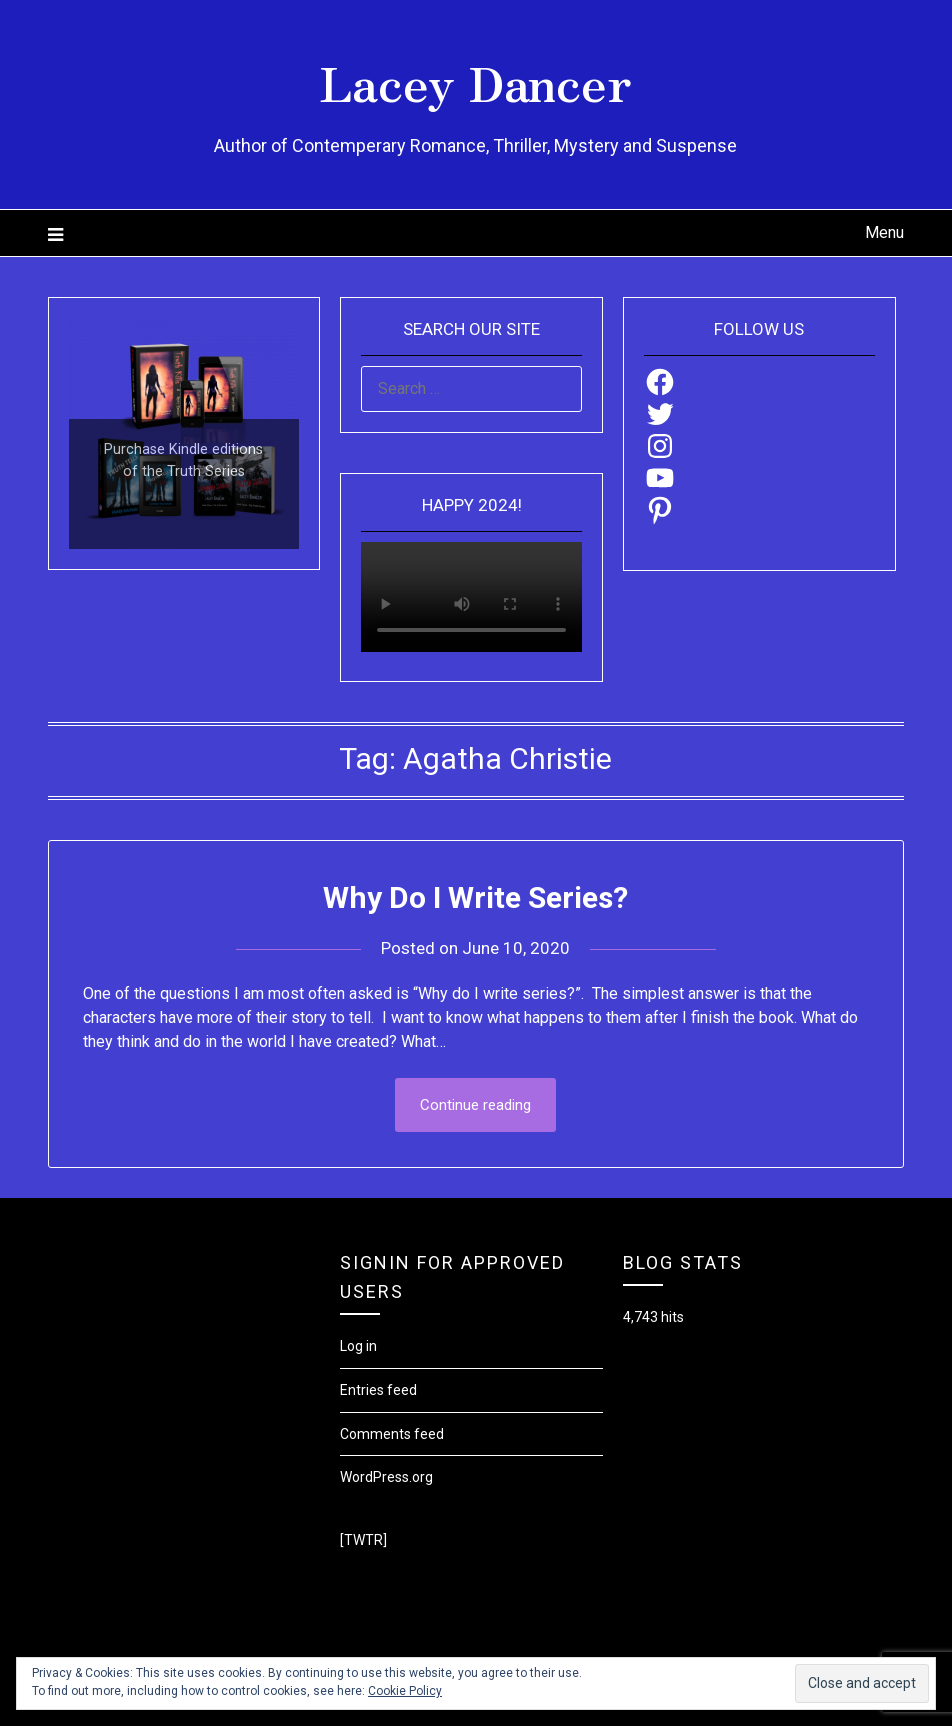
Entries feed (378, 1390)
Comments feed (392, 1434)
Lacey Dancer (475, 81)
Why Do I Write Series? (475, 897)
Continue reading (475, 1105)
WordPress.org (386, 1477)
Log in (358, 1346)
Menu (884, 232)
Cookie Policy (405, 1691)
